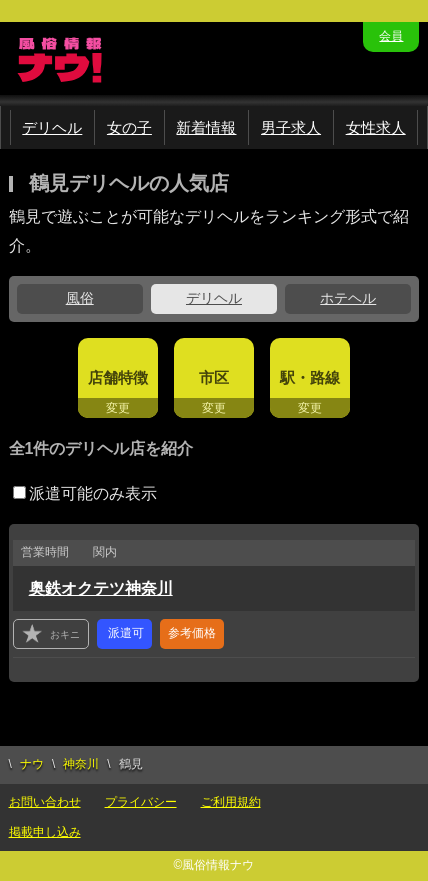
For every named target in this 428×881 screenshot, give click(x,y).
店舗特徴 (118, 377)
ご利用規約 (231, 802)
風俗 (80, 298)
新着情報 (206, 127)
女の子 (129, 127)
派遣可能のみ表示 (85, 493)
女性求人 (376, 127)
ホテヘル (348, 298)
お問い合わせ (45, 802)
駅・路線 (310, 377)
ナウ (32, 764)
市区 (214, 377)
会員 (391, 36)
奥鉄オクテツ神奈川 (101, 588)
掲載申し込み (45, 832)
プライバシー (141, 802)
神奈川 (81, 764)
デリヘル (52, 127)
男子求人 (291, 127)
